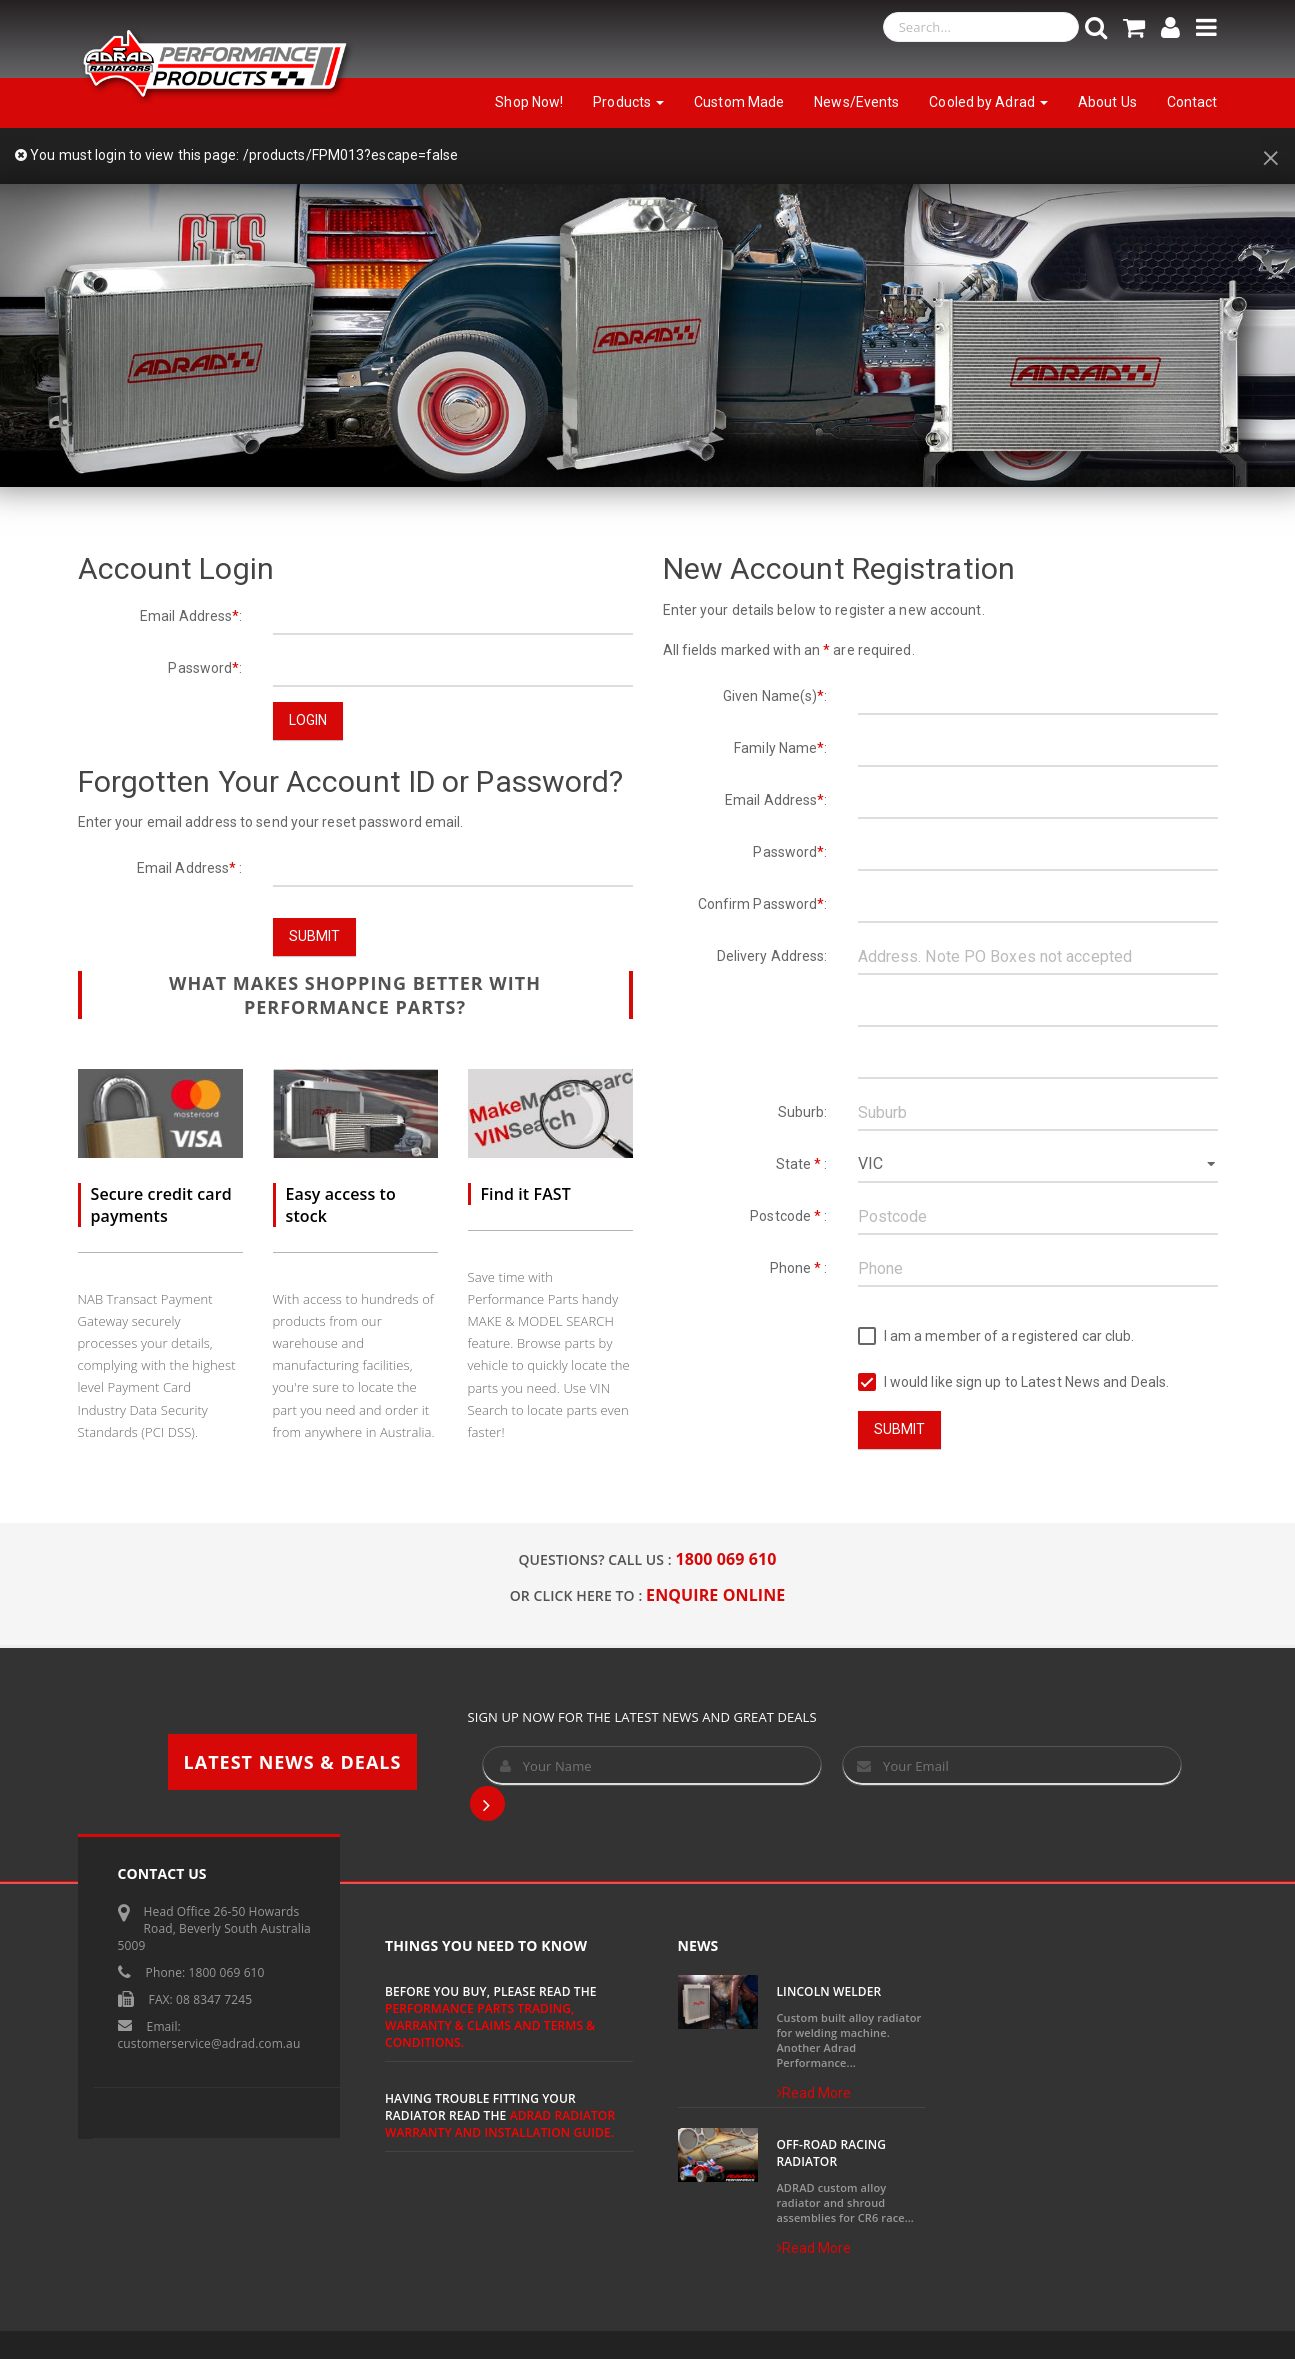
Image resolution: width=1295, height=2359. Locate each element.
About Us (1107, 102)
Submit (315, 936)
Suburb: (803, 1112)
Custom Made (739, 102)
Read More (814, 2093)
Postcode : (788, 1216)
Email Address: (191, 616)
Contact (1192, 102)
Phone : (799, 1268)
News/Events (856, 102)
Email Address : (190, 868)
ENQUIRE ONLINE (715, 1595)
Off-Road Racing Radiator (832, 2153)
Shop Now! (529, 102)
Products (628, 102)
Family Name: (780, 748)
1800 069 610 (726, 1559)
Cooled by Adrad (988, 102)
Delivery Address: (772, 956)
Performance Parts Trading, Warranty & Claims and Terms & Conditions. (490, 2025)
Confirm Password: (763, 904)
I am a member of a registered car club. (996, 1336)
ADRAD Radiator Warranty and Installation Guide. (500, 2124)
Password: (205, 668)
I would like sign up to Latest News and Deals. (1014, 1382)
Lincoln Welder (829, 1991)
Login (308, 720)
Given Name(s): (775, 696)
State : (802, 1164)
